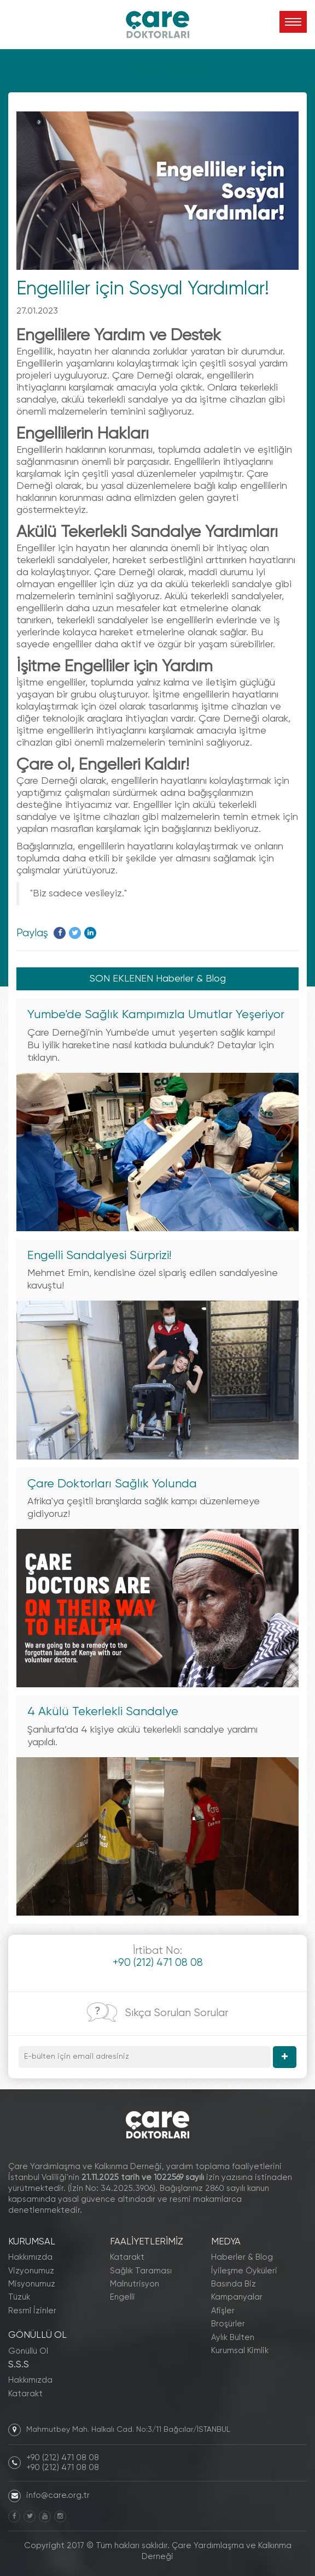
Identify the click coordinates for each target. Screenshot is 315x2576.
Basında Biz (233, 2284)
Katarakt (25, 2394)
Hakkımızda (30, 2257)
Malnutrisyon (134, 2284)
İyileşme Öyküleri (244, 2271)
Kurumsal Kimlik (240, 2351)
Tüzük (19, 2297)
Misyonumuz (31, 2284)
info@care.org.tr (58, 2495)
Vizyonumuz (31, 2271)
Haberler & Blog (242, 2257)
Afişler (223, 2311)
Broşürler (228, 2324)
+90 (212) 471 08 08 (62, 2458)
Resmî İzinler (32, 2311)
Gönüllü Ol (28, 2351)
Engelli (122, 2297)
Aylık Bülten (232, 2337)
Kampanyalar (236, 2297)
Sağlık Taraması (141, 2271)
